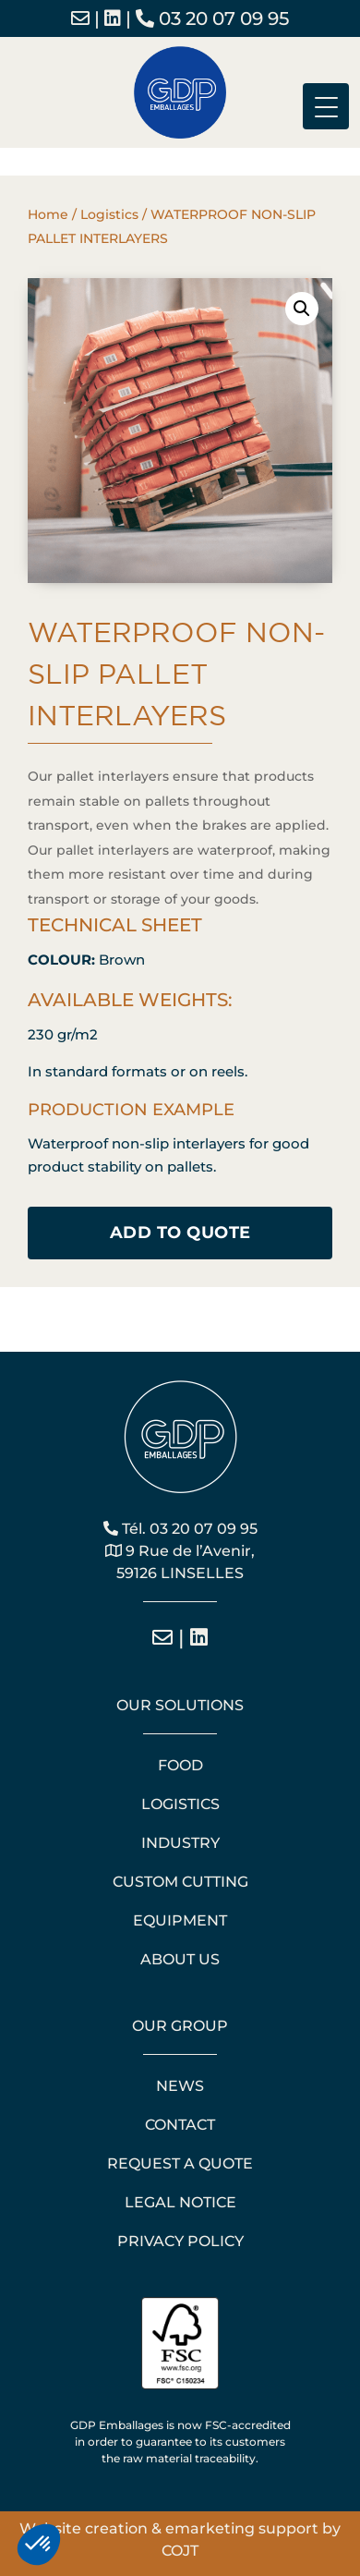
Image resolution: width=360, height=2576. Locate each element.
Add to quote (180, 1232)
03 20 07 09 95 (212, 18)
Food (180, 1765)
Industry (180, 1843)
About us (180, 1959)
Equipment (180, 1920)
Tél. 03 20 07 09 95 (180, 1528)
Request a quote (180, 2163)
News (180, 2086)
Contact (180, 2124)
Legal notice (180, 2202)
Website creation (83, 2528)
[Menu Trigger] (326, 106)
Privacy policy (180, 2241)
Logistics (109, 214)
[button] (301, 308)
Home (48, 214)
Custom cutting (180, 1881)
